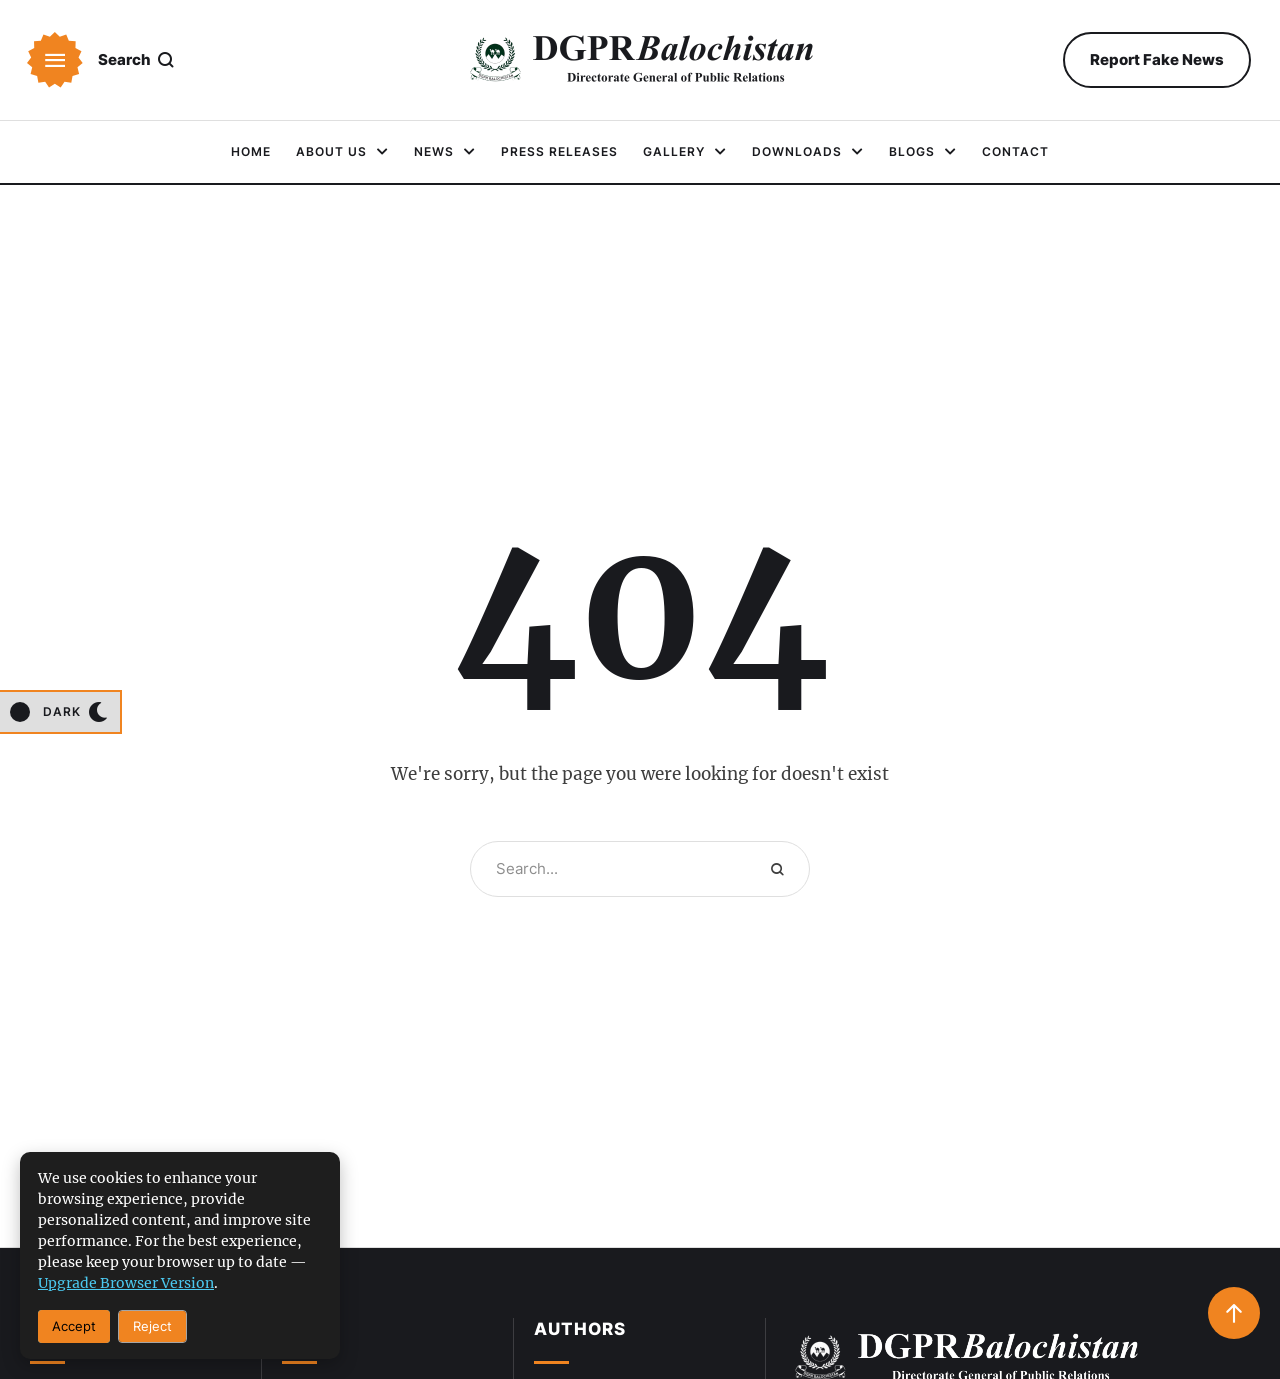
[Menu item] (251, 152)
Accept (74, 1326)
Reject (152, 1326)
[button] (55, 60)
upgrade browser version (126, 1283)
